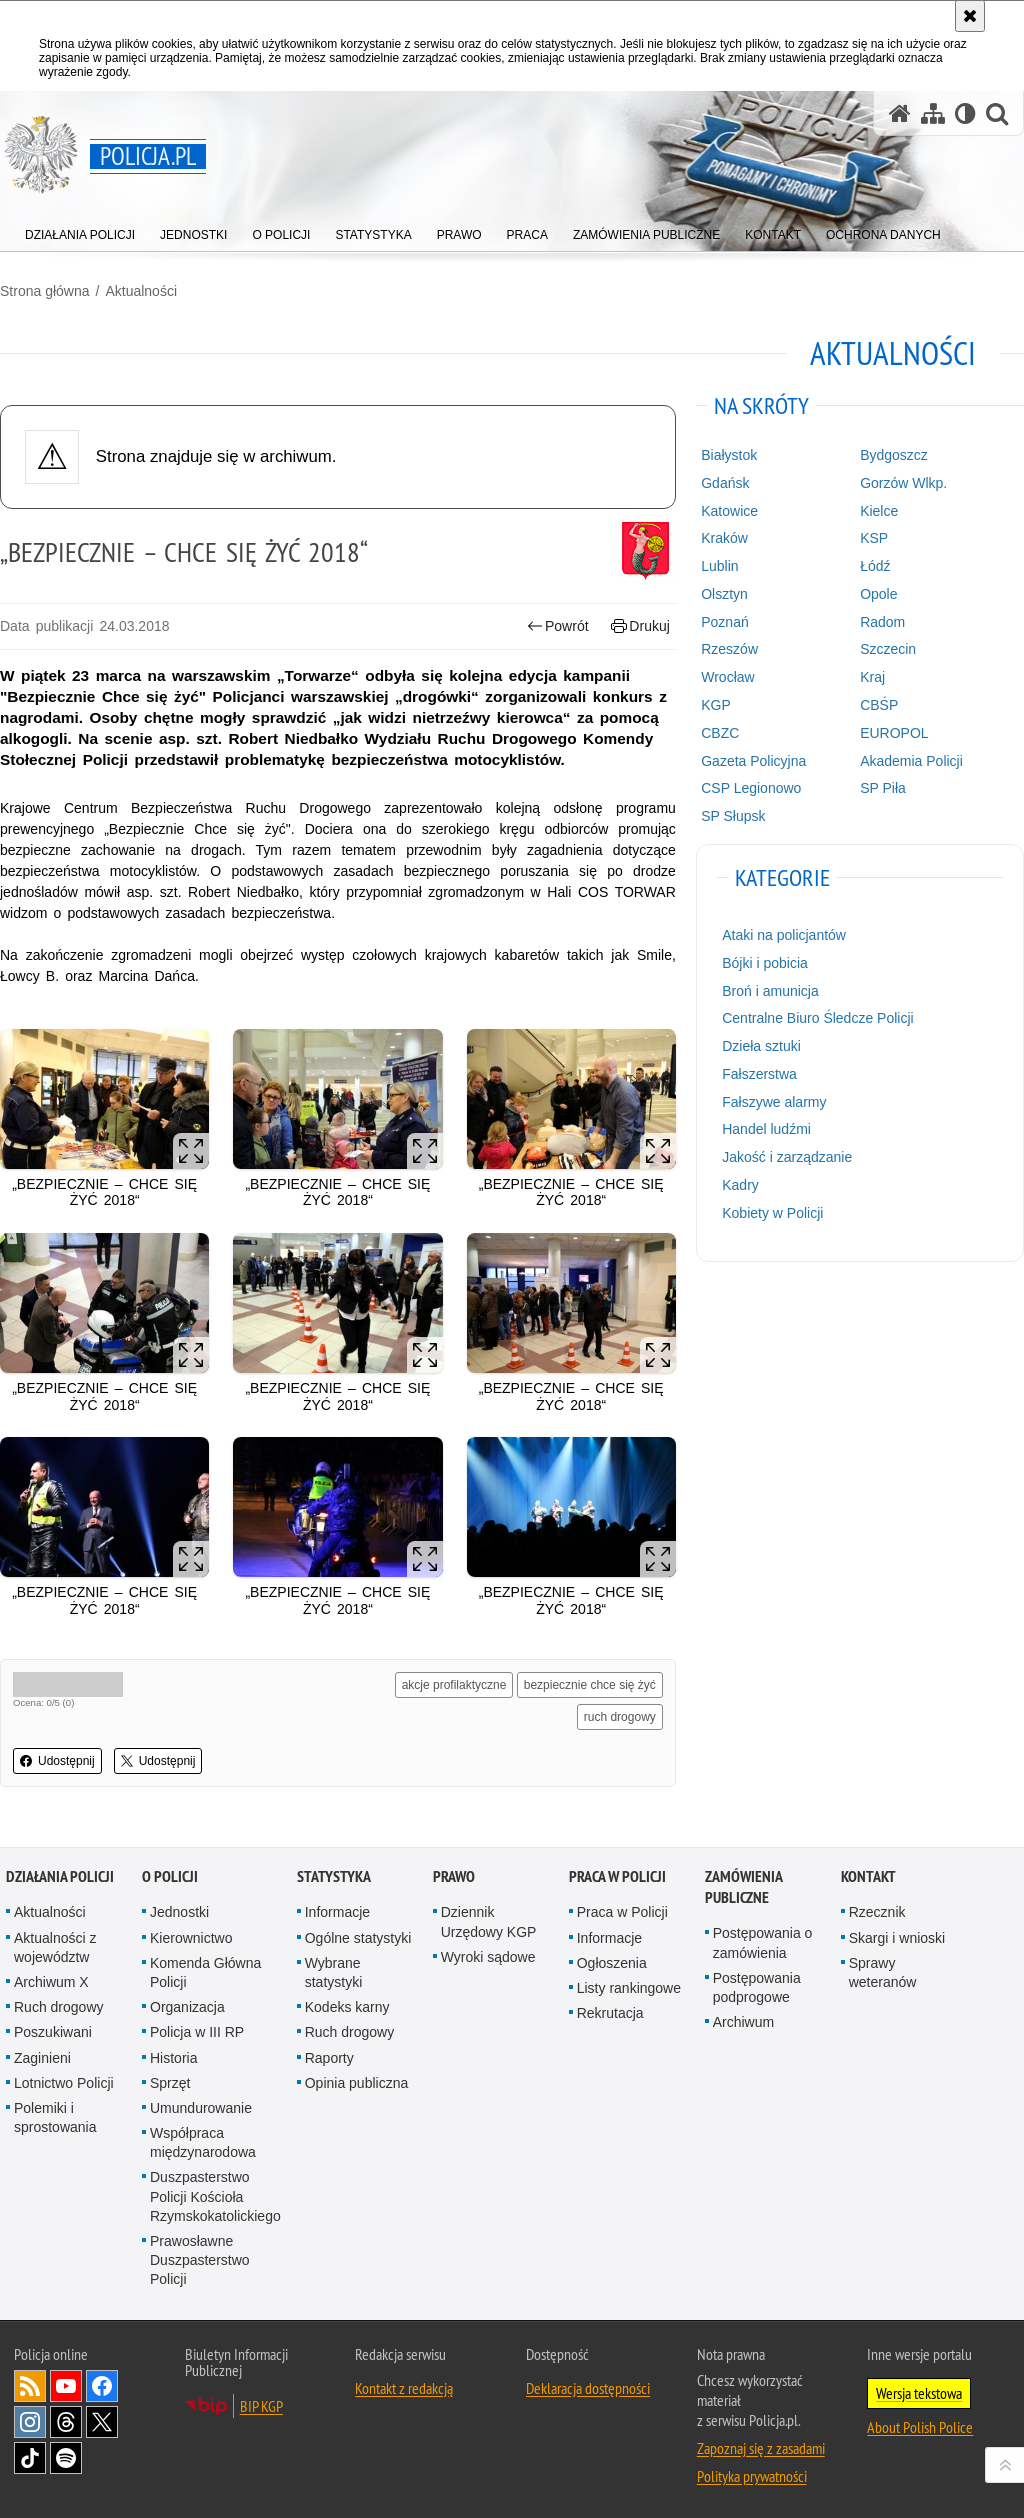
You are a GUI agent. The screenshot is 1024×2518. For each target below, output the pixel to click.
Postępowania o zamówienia (763, 1942)
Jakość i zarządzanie (787, 1157)
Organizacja (187, 2007)
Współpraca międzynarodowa (203, 2142)
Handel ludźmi (766, 1129)
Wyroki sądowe (488, 1957)
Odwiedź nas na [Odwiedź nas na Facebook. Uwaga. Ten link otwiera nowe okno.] (102, 2386)
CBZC (720, 733)
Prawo (454, 1876)
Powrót (558, 626)
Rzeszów (729, 649)
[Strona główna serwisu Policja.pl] (900, 113)
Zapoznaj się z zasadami (761, 2448)
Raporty (329, 2058)
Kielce (879, 511)
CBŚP (879, 705)
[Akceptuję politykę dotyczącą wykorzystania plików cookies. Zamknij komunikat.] (970, 16)
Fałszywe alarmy (774, 1102)
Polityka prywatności (752, 2476)
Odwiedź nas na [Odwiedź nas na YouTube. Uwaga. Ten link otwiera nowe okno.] (66, 2386)
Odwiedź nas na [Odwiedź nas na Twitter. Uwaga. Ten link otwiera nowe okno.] (102, 2422)
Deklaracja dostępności (588, 2388)
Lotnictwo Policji (64, 2083)
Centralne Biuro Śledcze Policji (817, 1018)
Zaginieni (42, 2058)
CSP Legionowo (751, 788)
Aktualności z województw (55, 1947)
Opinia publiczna (357, 2083)
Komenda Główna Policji (205, 1972)
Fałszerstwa (759, 1074)
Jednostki (179, 1912)
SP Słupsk (733, 816)
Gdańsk (725, 483)
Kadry (740, 1185)
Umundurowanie (201, 2108)
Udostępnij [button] (57, 1761)
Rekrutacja (610, 2013)
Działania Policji (60, 1876)
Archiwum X (51, 1982)
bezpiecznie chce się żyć (590, 1685)
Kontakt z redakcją (404, 2388)
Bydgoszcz (894, 455)
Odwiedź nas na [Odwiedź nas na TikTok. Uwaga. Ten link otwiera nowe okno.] (30, 2458)
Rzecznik (877, 1912)
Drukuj (640, 626)
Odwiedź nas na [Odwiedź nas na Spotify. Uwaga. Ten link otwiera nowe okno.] (66, 2458)
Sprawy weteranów (883, 1972)
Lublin (719, 566)
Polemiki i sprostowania (55, 2117)
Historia (173, 2058)
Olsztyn (724, 594)
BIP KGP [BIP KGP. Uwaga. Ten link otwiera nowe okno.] (261, 2406)
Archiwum (743, 2022)
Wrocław (727, 677)
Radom (882, 622)
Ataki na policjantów (784, 935)
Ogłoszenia (612, 1963)
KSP (874, 538)
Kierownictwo (191, 1938)
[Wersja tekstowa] (965, 113)
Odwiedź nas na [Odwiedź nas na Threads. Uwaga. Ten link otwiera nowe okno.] (66, 2422)
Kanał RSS (30, 2386)
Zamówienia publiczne (743, 1887)
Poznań (724, 622)
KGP (716, 705)
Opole (878, 594)
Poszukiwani (53, 2032)
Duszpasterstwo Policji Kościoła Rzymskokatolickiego (215, 2196)
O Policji (170, 1876)
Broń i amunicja (770, 991)
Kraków (724, 538)
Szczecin (888, 649)
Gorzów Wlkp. (903, 483)
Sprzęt (170, 2083)
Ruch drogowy (59, 2007)
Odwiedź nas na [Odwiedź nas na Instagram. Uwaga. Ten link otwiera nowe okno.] (30, 2422)
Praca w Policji (617, 1876)
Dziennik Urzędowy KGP (489, 1921)
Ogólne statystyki (358, 1938)
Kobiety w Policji (772, 1213)
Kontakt (868, 1876)
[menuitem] (80, 230)
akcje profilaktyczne (454, 1685)
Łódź (875, 566)
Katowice (729, 511)
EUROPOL (894, 733)
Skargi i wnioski (897, 1938)
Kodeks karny (347, 2007)
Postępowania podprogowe (757, 1987)
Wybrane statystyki (334, 1972)
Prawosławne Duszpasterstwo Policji (200, 2260)
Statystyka (334, 1876)
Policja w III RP (197, 2032)
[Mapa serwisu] (933, 113)
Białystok (729, 455)
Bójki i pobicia (765, 963)
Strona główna (45, 291)
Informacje (337, 1912)
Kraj (872, 677)
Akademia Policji (911, 761)
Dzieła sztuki (761, 1046)
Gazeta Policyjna (753, 761)
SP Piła (883, 788)
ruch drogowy (620, 1717)
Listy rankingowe (629, 1988)
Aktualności (141, 291)
